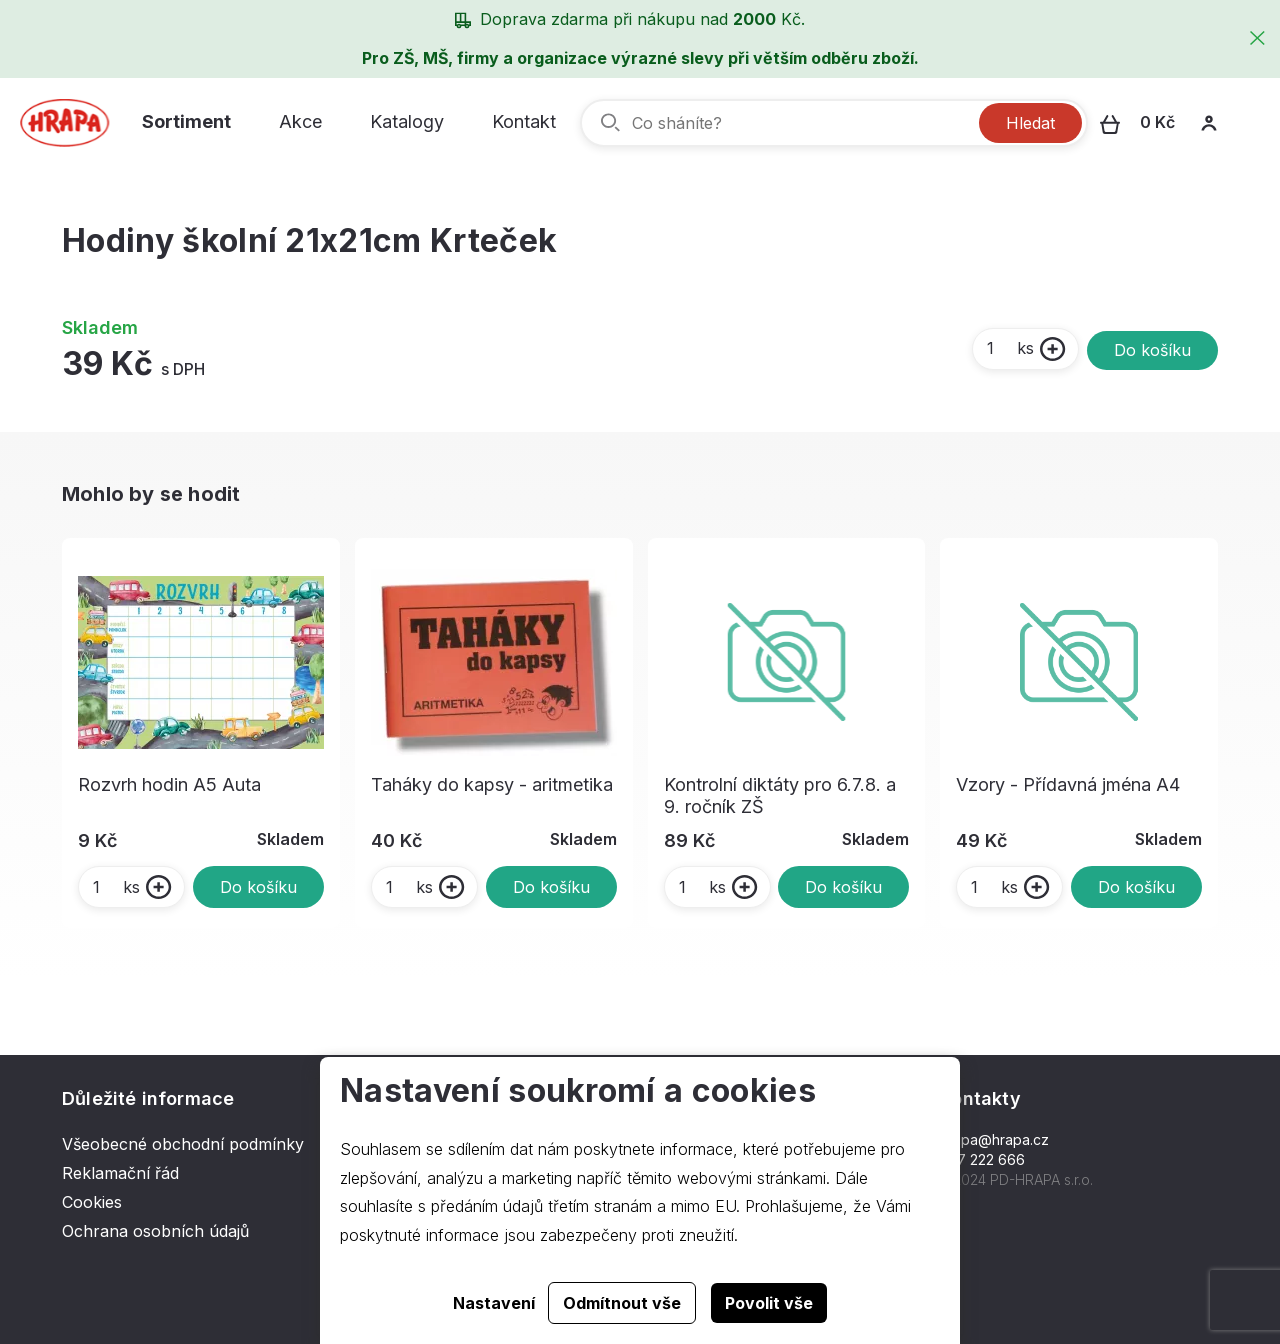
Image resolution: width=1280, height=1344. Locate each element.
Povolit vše (769, 1303)
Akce (300, 121)
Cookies (92, 1202)
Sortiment (186, 121)
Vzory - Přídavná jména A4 (1068, 784)
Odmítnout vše (622, 1303)
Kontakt (524, 121)
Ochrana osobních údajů (155, 1231)
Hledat (1030, 123)
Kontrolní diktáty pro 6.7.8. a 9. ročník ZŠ (780, 795)
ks (1009, 348)
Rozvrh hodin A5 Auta (169, 784)
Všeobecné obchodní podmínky (183, 1144)
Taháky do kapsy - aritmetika (492, 784)
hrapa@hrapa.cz (994, 1139)
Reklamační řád (120, 1173)
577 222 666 (982, 1159)
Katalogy (407, 121)
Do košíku (1152, 350)
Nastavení (494, 1303)
